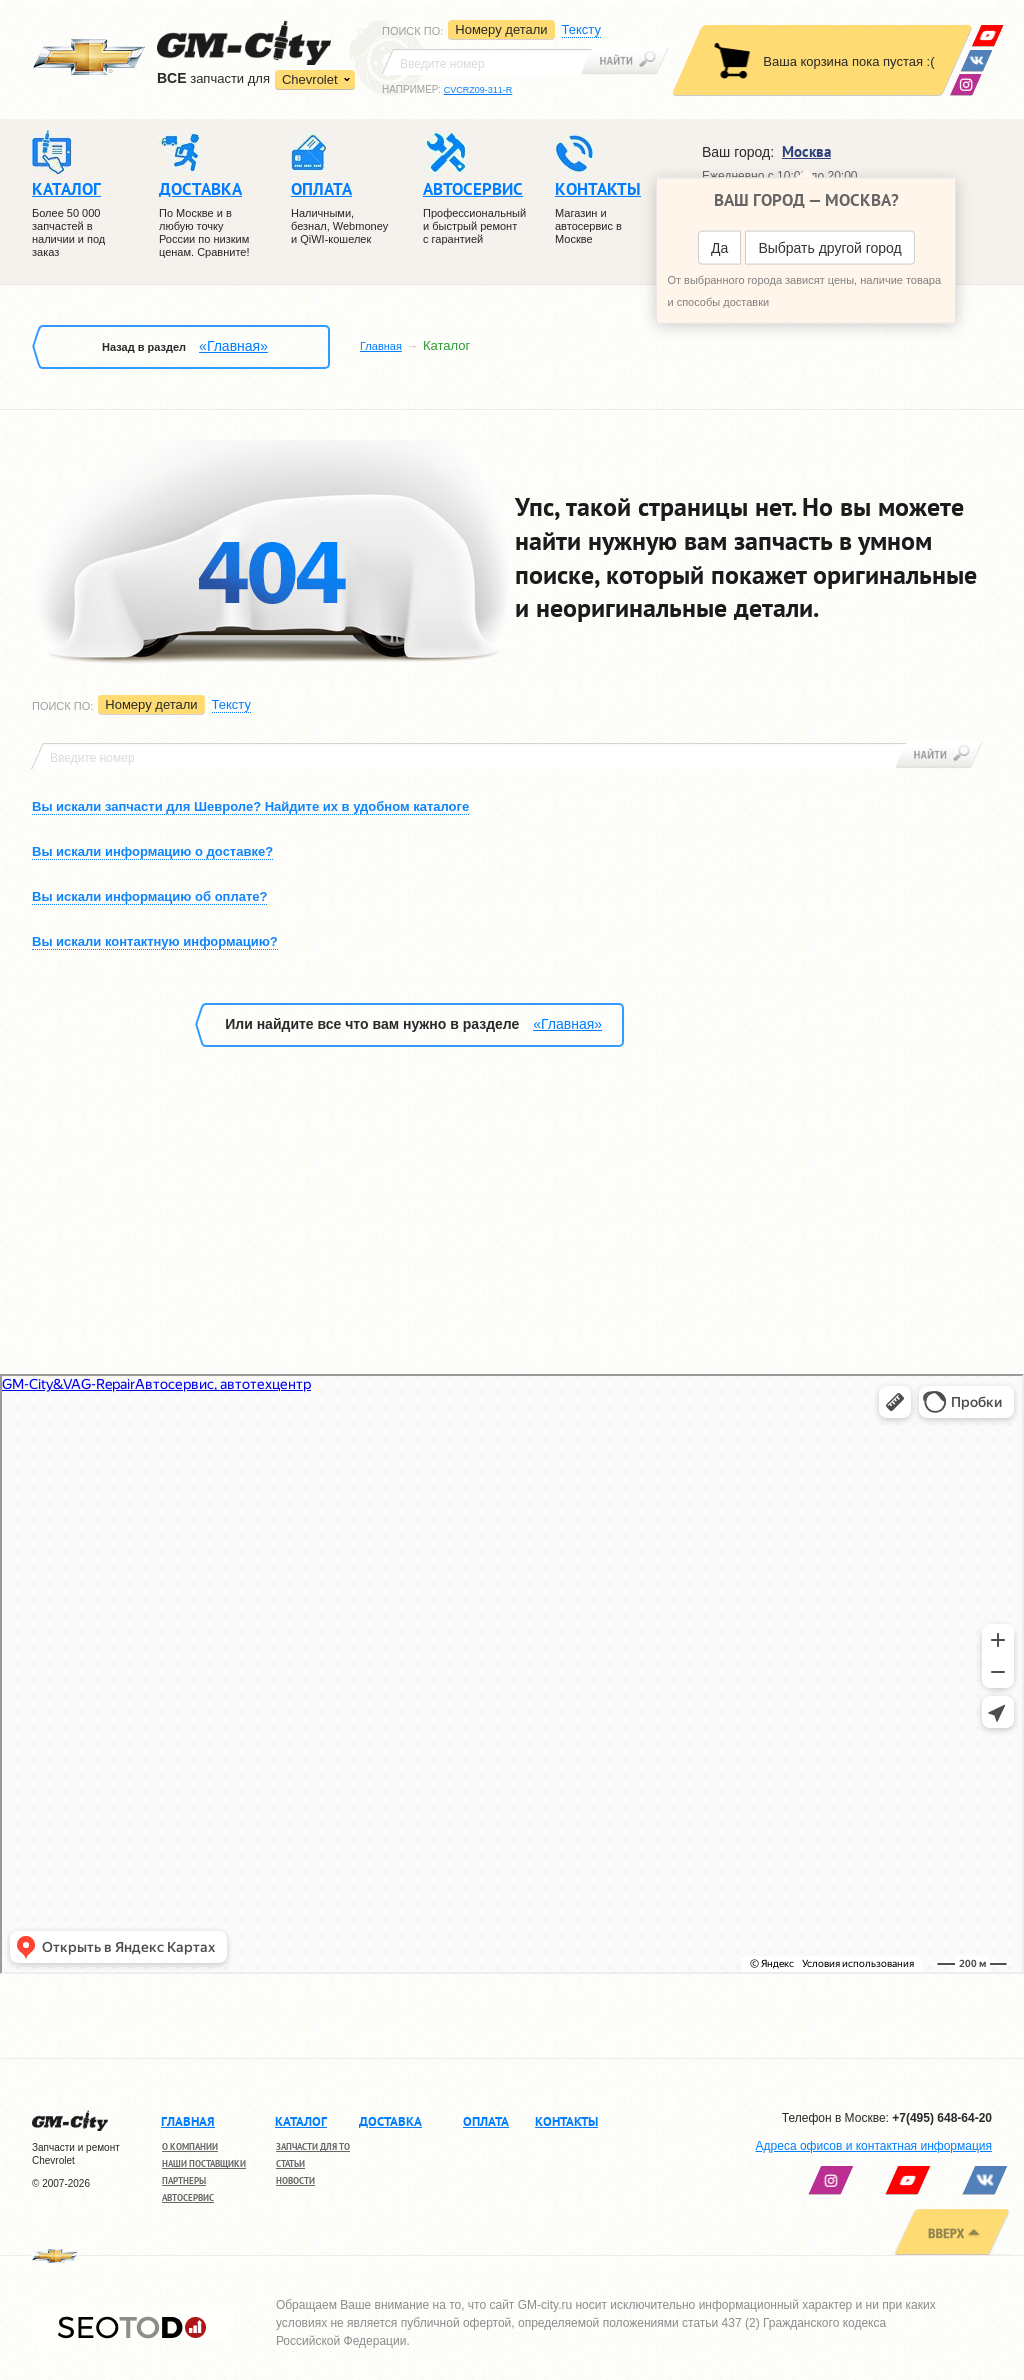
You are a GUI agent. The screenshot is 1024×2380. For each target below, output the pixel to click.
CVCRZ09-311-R (478, 90)
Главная (381, 346)
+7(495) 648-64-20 (942, 2118)
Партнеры (184, 2180)
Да (719, 248)
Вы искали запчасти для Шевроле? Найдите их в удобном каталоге (250, 806)
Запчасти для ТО (313, 2146)
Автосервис (188, 2197)
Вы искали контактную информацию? (155, 941)
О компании (190, 2146)
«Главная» (233, 346)
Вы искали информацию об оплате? (149, 896)
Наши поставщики (204, 2163)
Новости (295, 2180)
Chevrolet (310, 79)
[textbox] (487, 62)
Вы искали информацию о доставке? (152, 851)
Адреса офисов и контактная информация (874, 2146)
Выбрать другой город (829, 248)
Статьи (290, 2163)
